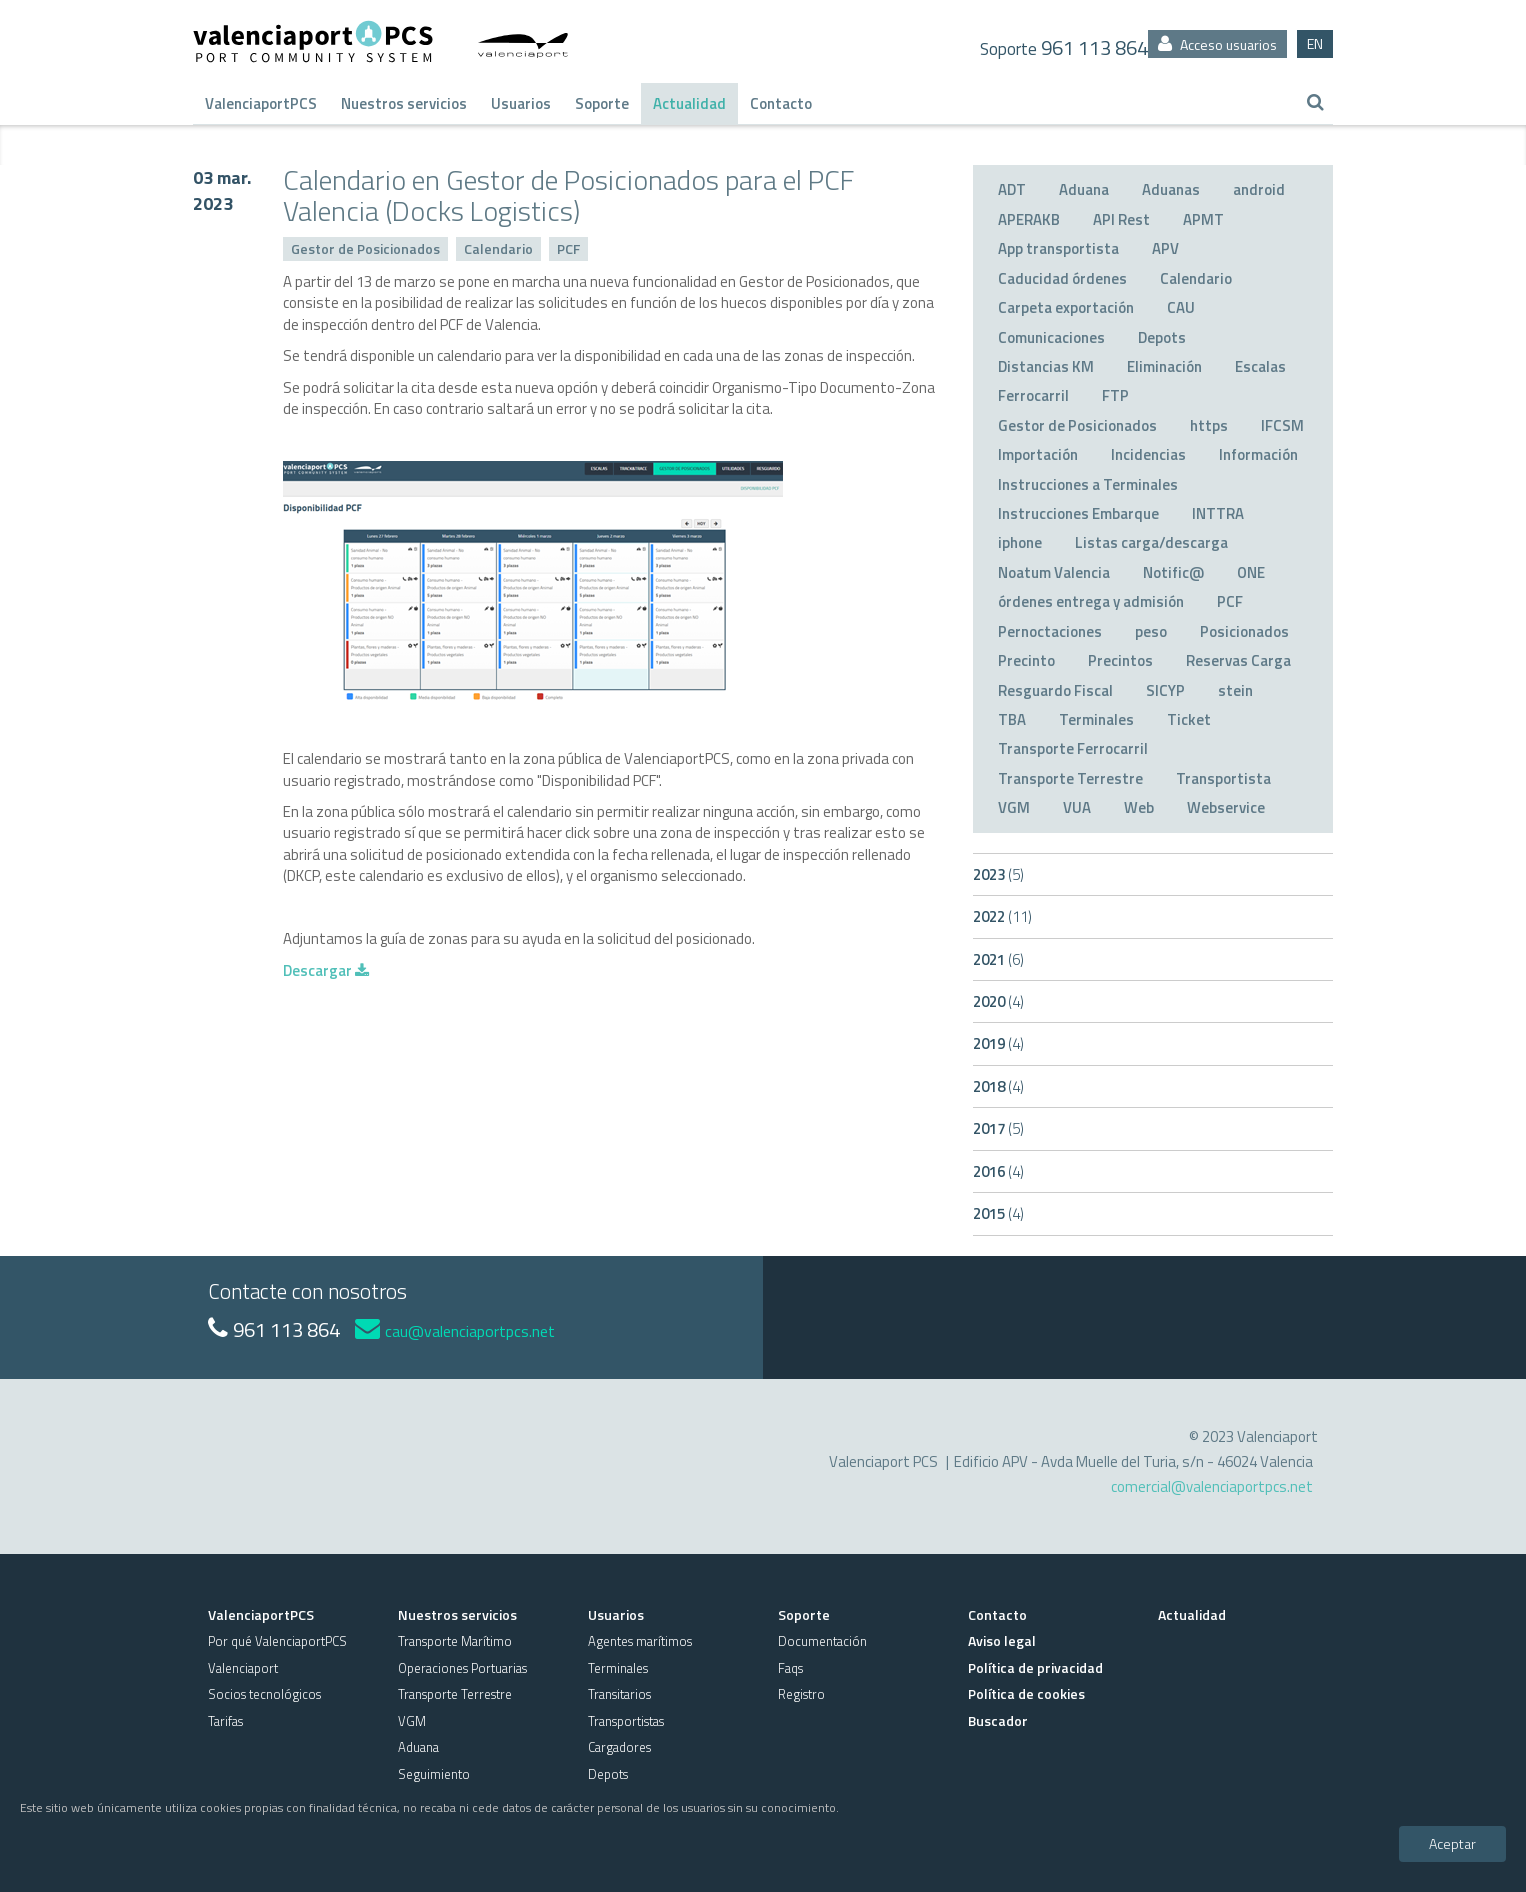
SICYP (1165, 690)
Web (1139, 807)
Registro (801, 1694)
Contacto (781, 103)
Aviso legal (1002, 1640)
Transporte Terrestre (1070, 778)
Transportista (1223, 778)
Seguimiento (434, 1774)
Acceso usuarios (1217, 44)
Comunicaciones (1051, 337)
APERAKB (1029, 219)
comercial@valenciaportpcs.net (1212, 1486)
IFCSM (1282, 425)
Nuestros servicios (404, 103)
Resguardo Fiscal (1055, 690)
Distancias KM (1046, 366)
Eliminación (1164, 366)
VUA (1077, 807)
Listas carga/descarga (1151, 542)
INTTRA (1218, 513)
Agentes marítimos (640, 1641)
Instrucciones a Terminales (1088, 484)
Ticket (1189, 719)
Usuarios (521, 103)
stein (1235, 690)
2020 (998, 1001)
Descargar (326, 970)
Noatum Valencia (1054, 572)
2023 (998, 874)
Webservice (1226, 807)
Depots (1162, 337)
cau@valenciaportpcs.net (455, 1331)
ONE (1251, 572)
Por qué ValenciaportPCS (277, 1641)
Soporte (602, 103)
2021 (998, 959)
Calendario (498, 248)
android (1259, 189)
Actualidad (689, 103)
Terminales (1096, 719)
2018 (998, 1086)
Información (1258, 454)
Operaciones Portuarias (462, 1668)
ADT (1012, 189)
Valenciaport (243, 1668)
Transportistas (626, 1721)
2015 (998, 1213)
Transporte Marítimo (455, 1641)
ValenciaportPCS (261, 103)
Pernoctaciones (1050, 631)
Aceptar (1452, 1843)
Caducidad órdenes (1062, 278)
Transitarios (619, 1694)
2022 (1002, 916)
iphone (1020, 542)
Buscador (998, 1720)
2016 (998, 1171)
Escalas (1260, 366)
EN (1315, 43)
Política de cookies (1026, 1693)
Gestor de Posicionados (365, 248)
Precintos (1120, 660)
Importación (1038, 454)
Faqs (790, 1668)
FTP (1115, 395)
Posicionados (1244, 631)
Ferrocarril (1033, 395)
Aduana (1084, 189)
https (1209, 425)
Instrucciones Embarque (1078, 513)
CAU (1181, 307)
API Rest (1121, 219)
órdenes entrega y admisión (1091, 601)
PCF (568, 248)
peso (1151, 631)
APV (1165, 248)
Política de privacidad (1035, 1667)
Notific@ (1173, 572)
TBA (1012, 719)
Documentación (822, 1641)
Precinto (1026, 660)
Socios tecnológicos (264, 1694)
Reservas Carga (1238, 660)
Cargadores (619, 1747)
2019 (998, 1043)
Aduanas (1171, 189)
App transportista (1058, 248)
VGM (1014, 807)
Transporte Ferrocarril (1073, 748)
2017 (998, 1128)
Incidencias (1148, 454)
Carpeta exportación (1066, 307)
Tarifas (225, 1721)
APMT (1203, 219)
